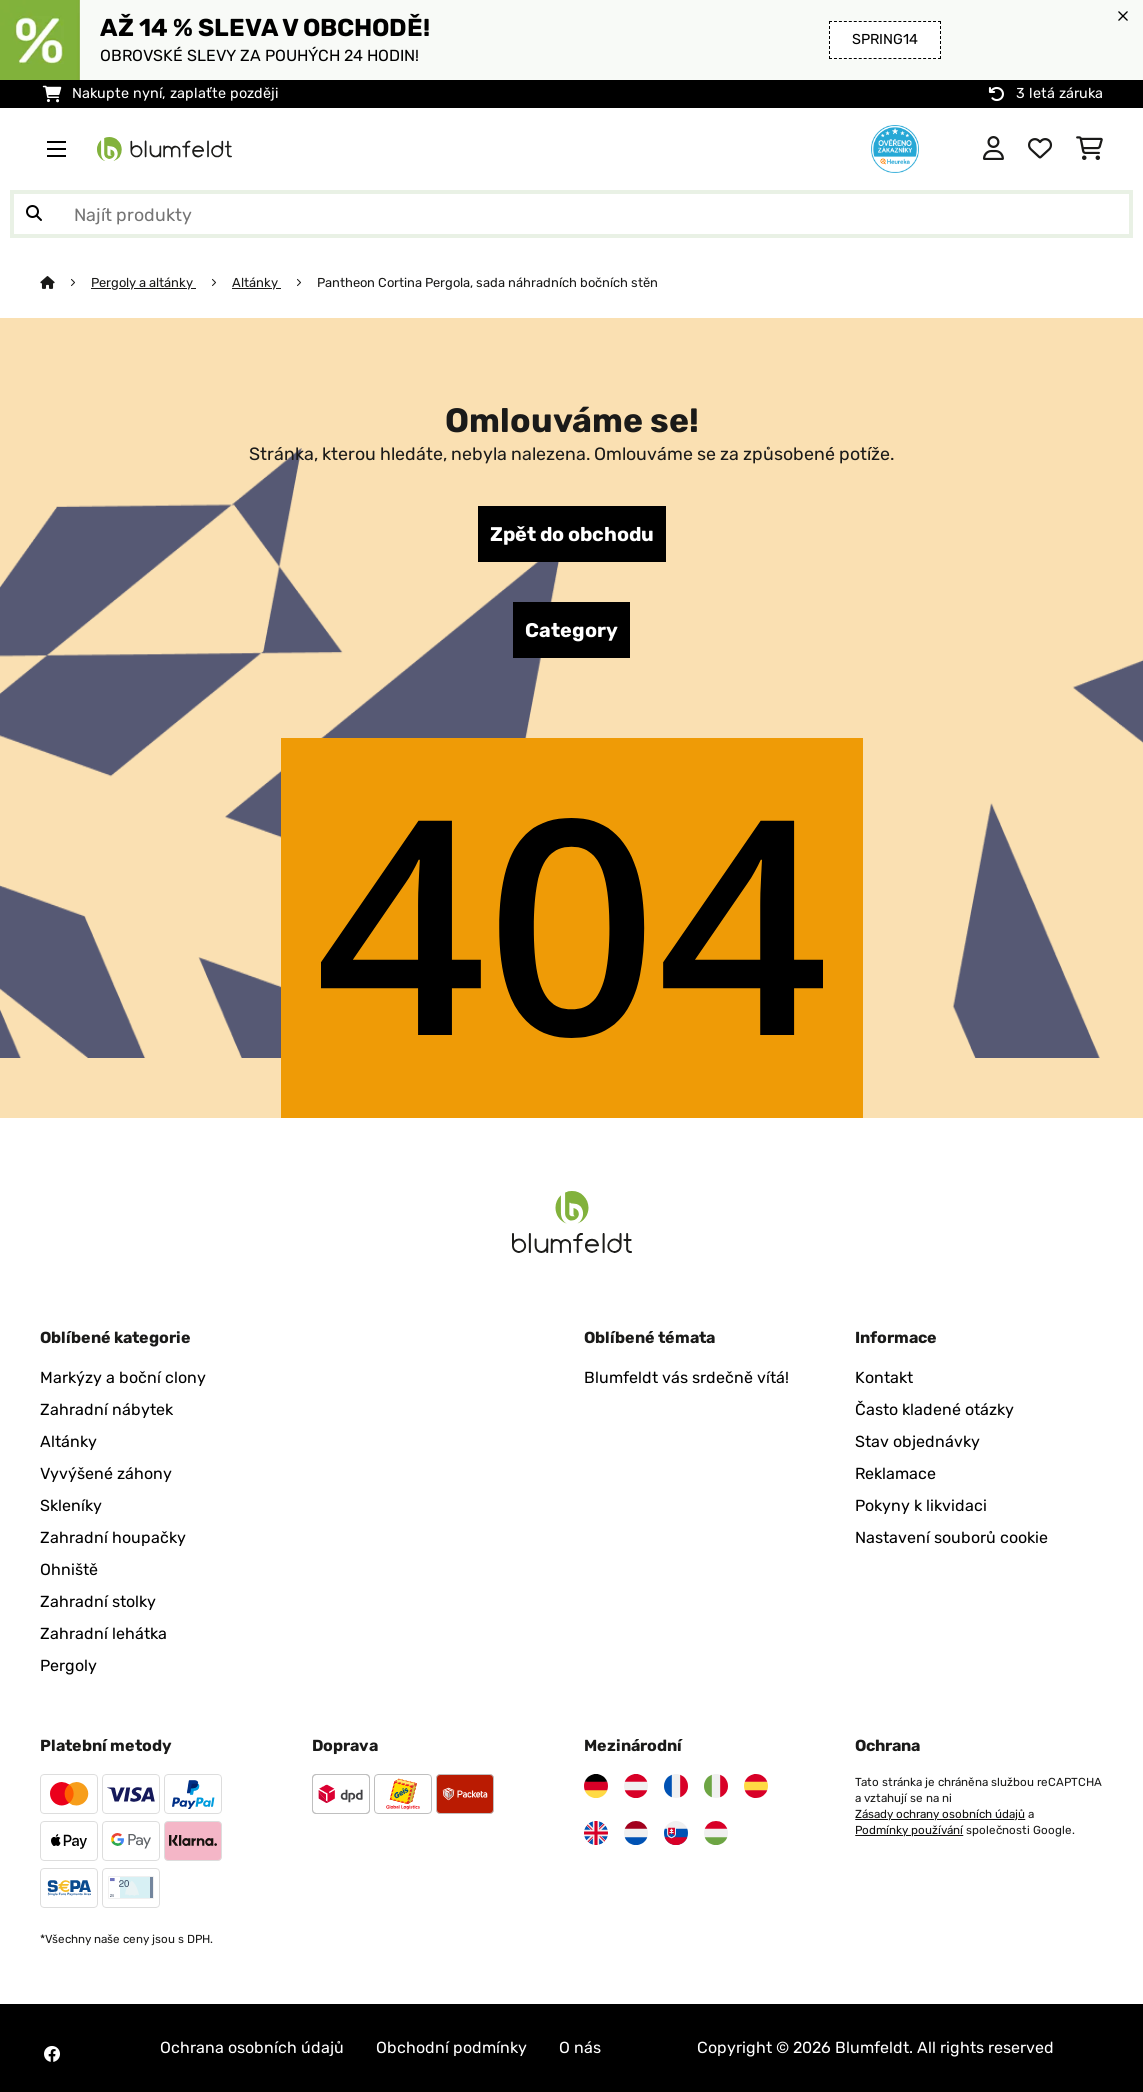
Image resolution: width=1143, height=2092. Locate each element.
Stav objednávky (917, 1441)
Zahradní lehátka (103, 1633)
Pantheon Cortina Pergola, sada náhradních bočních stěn (487, 282)
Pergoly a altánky (143, 282)
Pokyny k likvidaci (921, 1505)
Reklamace (895, 1473)
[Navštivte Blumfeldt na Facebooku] (52, 2054)
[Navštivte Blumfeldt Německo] (596, 1786)
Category (571, 630)
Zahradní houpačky (113, 1537)
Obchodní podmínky (451, 2047)
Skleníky (71, 1505)
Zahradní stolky (98, 1601)
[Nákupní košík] (1089, 149)
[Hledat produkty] (571, 214)
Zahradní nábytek (106, 1409)
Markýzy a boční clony (123, 1377)
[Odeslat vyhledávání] (34, 214)
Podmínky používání (909, 1830)
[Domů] (65, 282)
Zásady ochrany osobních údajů (940, 1814)
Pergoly (68, 1665)
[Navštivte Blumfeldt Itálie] (716, 1786)
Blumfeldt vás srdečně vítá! (686, 1377)
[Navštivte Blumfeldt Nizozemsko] (636, 1833)
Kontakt (884, 1377)
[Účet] (993, 149)
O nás (580, 2047)
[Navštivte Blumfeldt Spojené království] (596, 1833)
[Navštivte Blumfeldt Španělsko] (756, 1786)
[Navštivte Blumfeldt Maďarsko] (716, 1833)
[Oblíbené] (1040, 149)
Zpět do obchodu (572, 534)
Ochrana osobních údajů (252, 2047)
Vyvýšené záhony (106, 1473)
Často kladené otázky (934, 1409)
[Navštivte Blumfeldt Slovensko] (676, 1833)
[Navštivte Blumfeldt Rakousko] (636, 1786)
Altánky (256, 282)
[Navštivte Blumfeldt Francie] (676, 1786)
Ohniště (69, 1569)
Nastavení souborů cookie (951, 1537)
